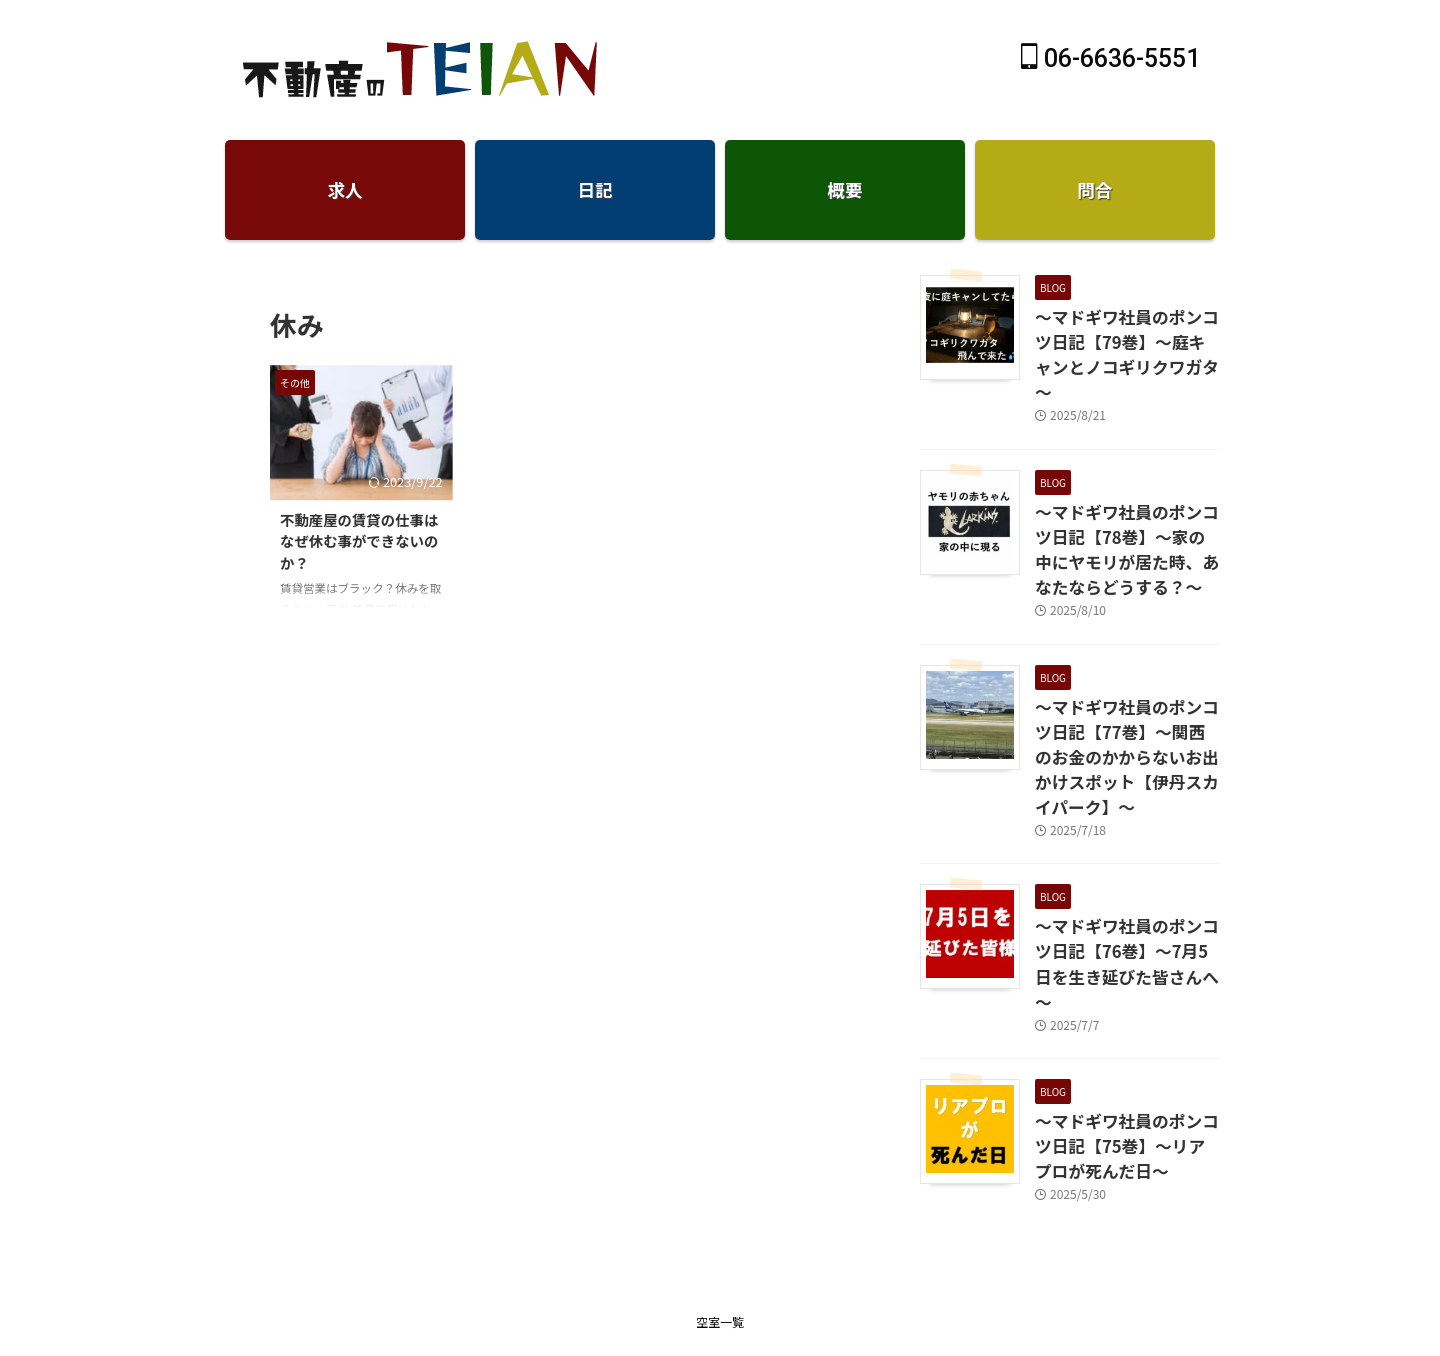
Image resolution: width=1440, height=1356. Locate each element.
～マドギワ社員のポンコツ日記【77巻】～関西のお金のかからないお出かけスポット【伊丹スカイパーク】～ (1127, 695)
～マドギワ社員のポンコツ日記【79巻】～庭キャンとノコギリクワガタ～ (1122, 338)
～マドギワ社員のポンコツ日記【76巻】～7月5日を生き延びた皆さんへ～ (1123, 869)
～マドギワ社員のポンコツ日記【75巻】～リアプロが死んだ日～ (1122, 1031)
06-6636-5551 (1110, 58)
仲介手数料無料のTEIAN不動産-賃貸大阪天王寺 (719, 1252)
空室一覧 (720, 1201)
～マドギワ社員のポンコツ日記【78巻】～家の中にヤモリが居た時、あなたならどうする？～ (1122, 511)
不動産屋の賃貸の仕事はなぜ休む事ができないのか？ (359, 541)
